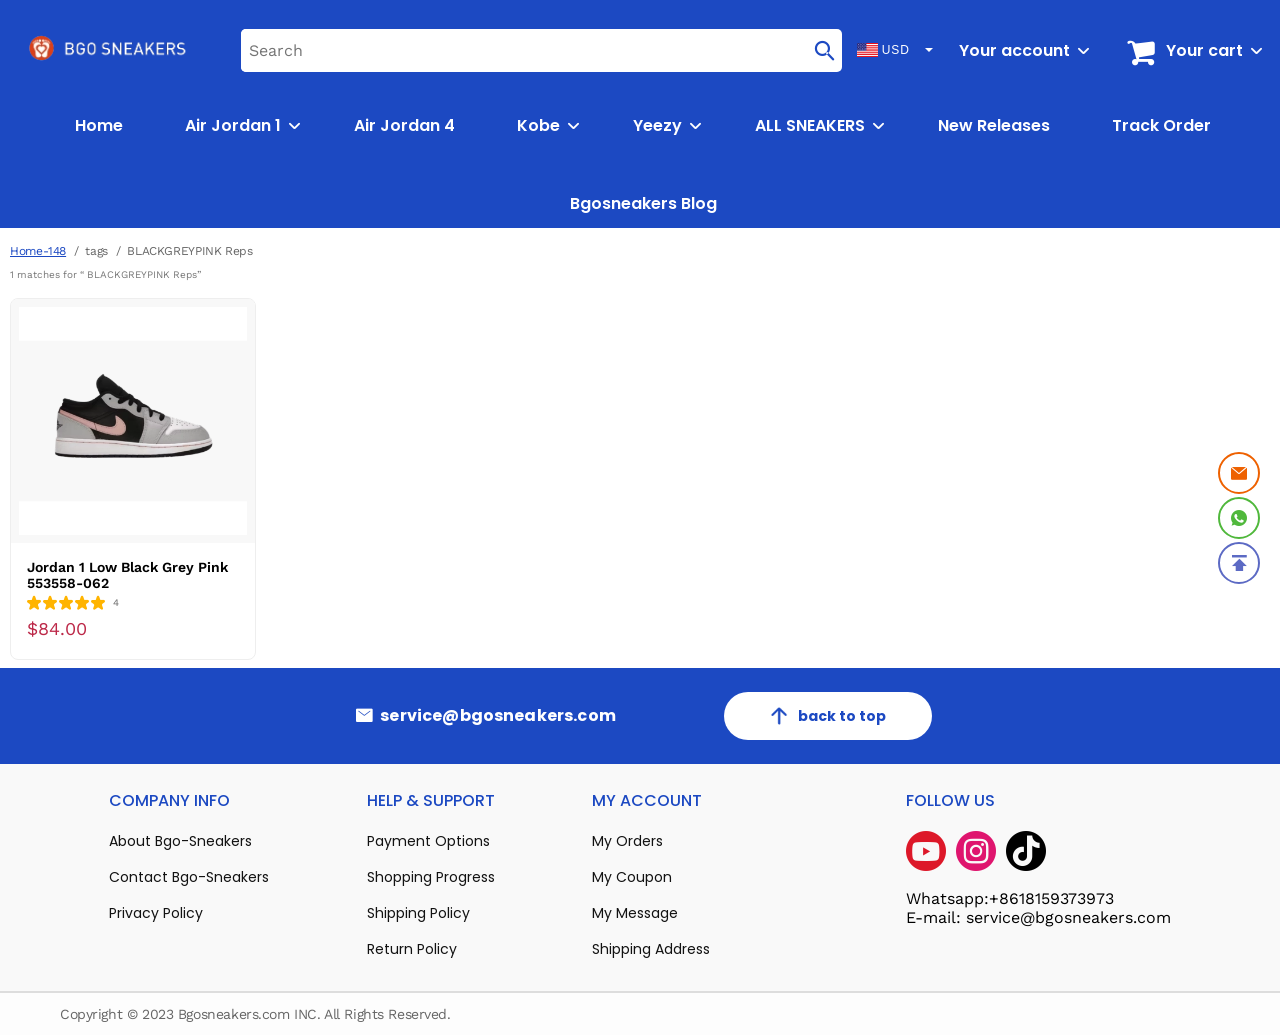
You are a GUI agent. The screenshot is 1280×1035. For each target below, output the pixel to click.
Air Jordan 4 (404, 125)
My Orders (627, 841)
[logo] (109, 50)
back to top (828, 716)
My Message (635, 913)
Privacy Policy (156, 913)
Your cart (1204, 50)
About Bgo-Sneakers (180, 841)
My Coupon (632, 877)
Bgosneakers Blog (643, 203)
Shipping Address (651, 949)
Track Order (1161, 125)
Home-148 (38, 251)
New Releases (994, 125)
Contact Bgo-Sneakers (189, 877)
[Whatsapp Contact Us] (1239, 518)
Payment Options (428, 841)
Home (99, 125)
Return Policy (412, 949)
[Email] (1239, 473)
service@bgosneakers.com (498, 716)
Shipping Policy (418, 913)
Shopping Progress (431, 877)
